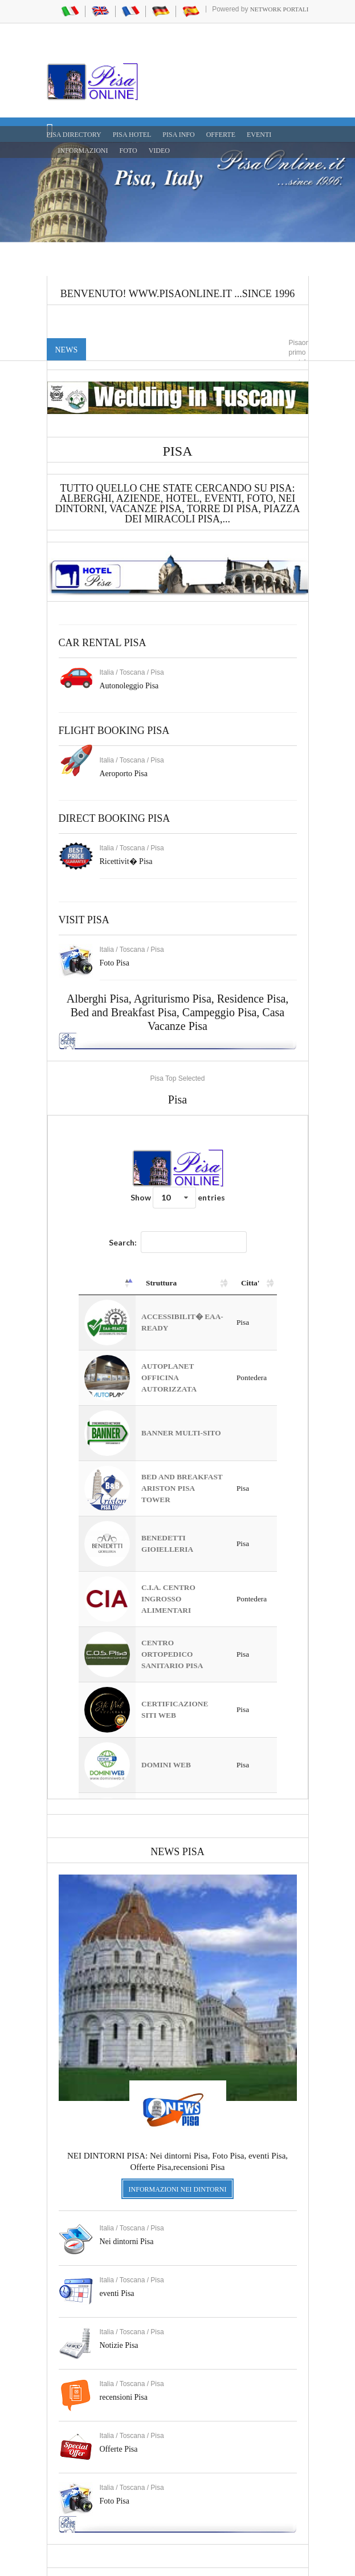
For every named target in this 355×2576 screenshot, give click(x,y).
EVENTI (259, 135)
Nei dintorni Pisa (127, 2241)
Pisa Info (178, 135)
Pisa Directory (74, 135)
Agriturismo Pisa (172, 998)
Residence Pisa (251, 998)
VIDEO (159, 151)
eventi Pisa (117, 2293)
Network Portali (279, 9)
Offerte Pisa (119, 2449)
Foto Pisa (115, 2501)
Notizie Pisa (119, 2345)
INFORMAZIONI (83, 151)
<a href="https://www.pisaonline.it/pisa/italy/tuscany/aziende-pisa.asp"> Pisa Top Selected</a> (177, 1457)
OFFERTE (220, 135)
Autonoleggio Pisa (129, 685)
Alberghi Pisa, (100, 998)
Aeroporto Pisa (124, 773)
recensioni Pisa (124, 2397)
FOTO (128, 151)
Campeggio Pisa (219, 1012)
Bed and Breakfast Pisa (124, 1012)
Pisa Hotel (132, 135)
